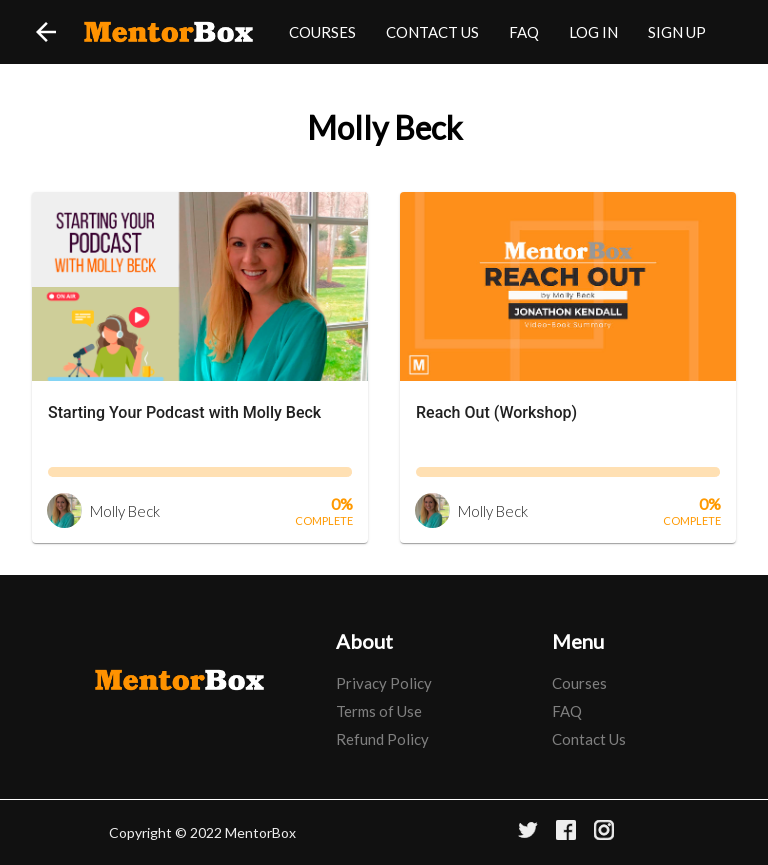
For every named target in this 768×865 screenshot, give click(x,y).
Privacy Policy (384, 683)
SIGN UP (677, 32)
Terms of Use (379, 711)
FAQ (524, 32)
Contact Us (589, 739)
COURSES (322, 32)
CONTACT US (432, 32)
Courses (579, 683)
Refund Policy (382, 739)
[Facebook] (566, 832)
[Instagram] (604, 832)
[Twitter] (528, 832)
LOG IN (593, 32)
